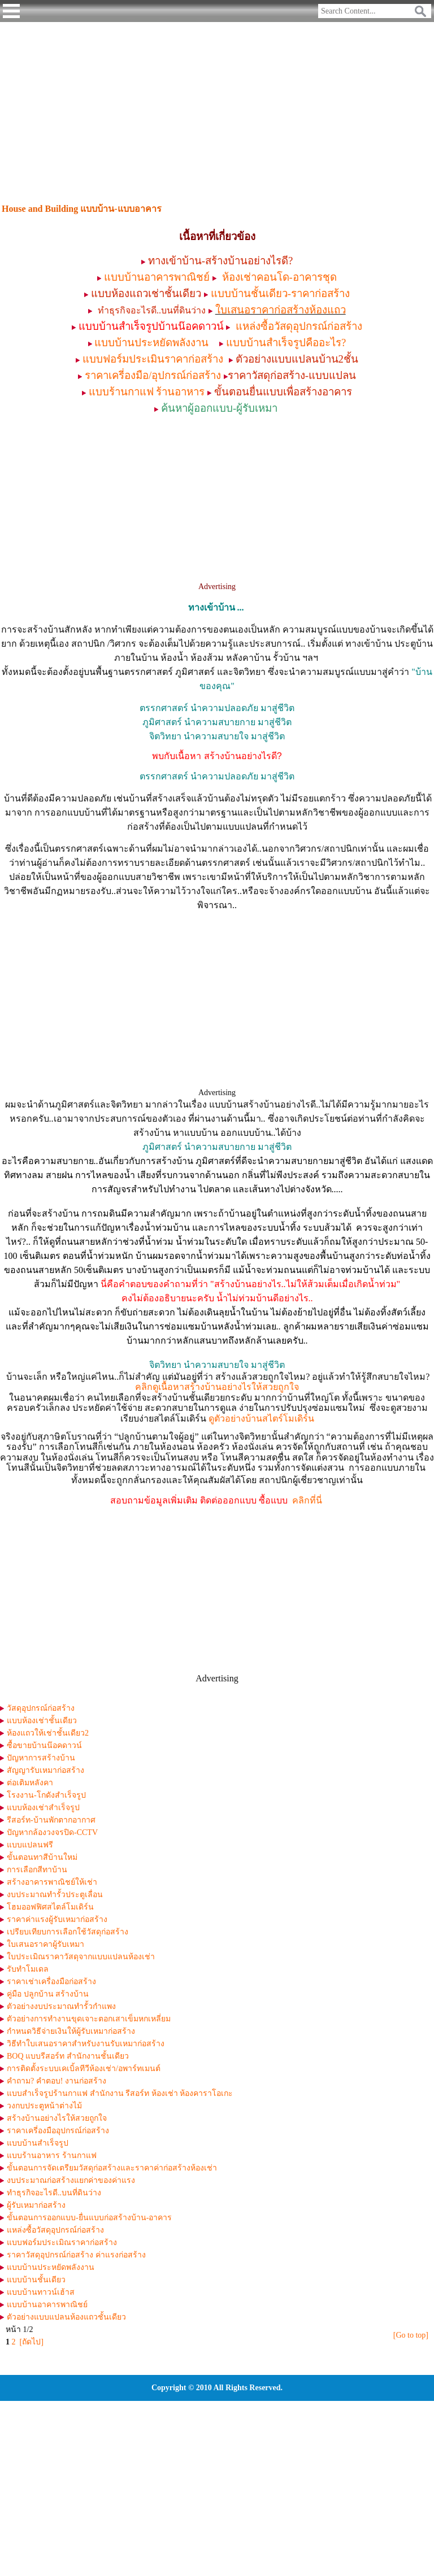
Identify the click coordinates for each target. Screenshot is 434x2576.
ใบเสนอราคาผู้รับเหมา (45, 1944)
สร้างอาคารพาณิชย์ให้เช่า (52, 1882)
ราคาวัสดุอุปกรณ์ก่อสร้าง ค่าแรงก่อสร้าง (76, 2255)
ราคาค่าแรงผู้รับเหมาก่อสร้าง (57, 1919)
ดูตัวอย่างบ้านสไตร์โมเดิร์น (261, 1418)
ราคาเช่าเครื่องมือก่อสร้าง (51, 1981)
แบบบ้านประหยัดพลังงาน (50, 2267)
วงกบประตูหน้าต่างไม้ (44, 2106)
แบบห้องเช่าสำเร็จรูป (43, 1807)
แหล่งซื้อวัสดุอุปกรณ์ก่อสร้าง (55, 2230)
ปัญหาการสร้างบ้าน (41, 1758)
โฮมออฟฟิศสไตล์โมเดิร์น (50, 1907)
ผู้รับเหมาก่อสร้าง (36, 2205)
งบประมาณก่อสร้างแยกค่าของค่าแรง (71, 2180)
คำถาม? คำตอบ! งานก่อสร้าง (56, 2081)
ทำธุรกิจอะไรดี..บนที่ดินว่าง (54, 2193)
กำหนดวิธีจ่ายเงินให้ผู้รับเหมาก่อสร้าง (71, 2031)
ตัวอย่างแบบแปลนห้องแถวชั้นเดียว (66, 2317)
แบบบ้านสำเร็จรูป (37, 2143)
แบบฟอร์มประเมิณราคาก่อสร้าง (62, 2242)
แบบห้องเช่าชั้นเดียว (42, 1720)
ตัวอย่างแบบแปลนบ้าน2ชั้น (297, 359)
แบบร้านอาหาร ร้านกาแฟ (52, 2155)
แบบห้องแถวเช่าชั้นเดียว (146, 293)
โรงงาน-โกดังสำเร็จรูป (46, 1795)
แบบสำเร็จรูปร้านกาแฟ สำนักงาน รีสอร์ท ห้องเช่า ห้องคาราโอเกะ (120, 2093)
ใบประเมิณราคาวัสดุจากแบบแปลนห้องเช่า (81, 1956)
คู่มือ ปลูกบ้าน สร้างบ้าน (48, 1994)
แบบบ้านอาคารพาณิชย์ (47, 2304)
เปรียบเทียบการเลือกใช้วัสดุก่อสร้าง (67, 1932)
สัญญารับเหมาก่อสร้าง (45, 1770)
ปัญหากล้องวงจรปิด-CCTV (52, 1832)
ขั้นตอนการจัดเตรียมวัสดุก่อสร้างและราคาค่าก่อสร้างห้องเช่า (112, 2168)
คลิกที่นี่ (307, 1500)
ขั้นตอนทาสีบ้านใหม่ (42, 1857)
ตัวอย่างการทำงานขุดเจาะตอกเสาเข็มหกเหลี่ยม (89, 2019)
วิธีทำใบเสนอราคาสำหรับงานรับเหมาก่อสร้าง (85, 2043)
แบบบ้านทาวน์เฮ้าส (41, 2292)
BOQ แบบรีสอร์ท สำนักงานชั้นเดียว (68, 2056)
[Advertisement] (217, 106)
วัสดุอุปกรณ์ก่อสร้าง (41, 1708)
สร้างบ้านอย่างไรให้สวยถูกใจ (57, 2118)
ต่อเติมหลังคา (30, 1783)
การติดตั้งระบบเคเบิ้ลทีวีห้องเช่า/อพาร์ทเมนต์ (83, 2068)
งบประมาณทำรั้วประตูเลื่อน (55, 1894)
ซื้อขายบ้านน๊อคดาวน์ (44, 1745)
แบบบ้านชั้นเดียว (36, 2280)
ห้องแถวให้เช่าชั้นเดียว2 (48, 1733)
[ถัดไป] (32, 2342)
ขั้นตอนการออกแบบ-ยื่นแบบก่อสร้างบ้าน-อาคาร (89, 2217)
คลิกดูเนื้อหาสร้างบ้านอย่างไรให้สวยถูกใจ (217, 1387)
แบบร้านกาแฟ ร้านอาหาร (147, 392)
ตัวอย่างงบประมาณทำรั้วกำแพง (61, 2006)
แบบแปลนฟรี (30, 1845)
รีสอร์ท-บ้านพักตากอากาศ (51, 1820)
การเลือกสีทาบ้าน (37, 1869)
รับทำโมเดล (28, 1969)
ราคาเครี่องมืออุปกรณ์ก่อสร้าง (58, 2130)
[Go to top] (410, 2335)
